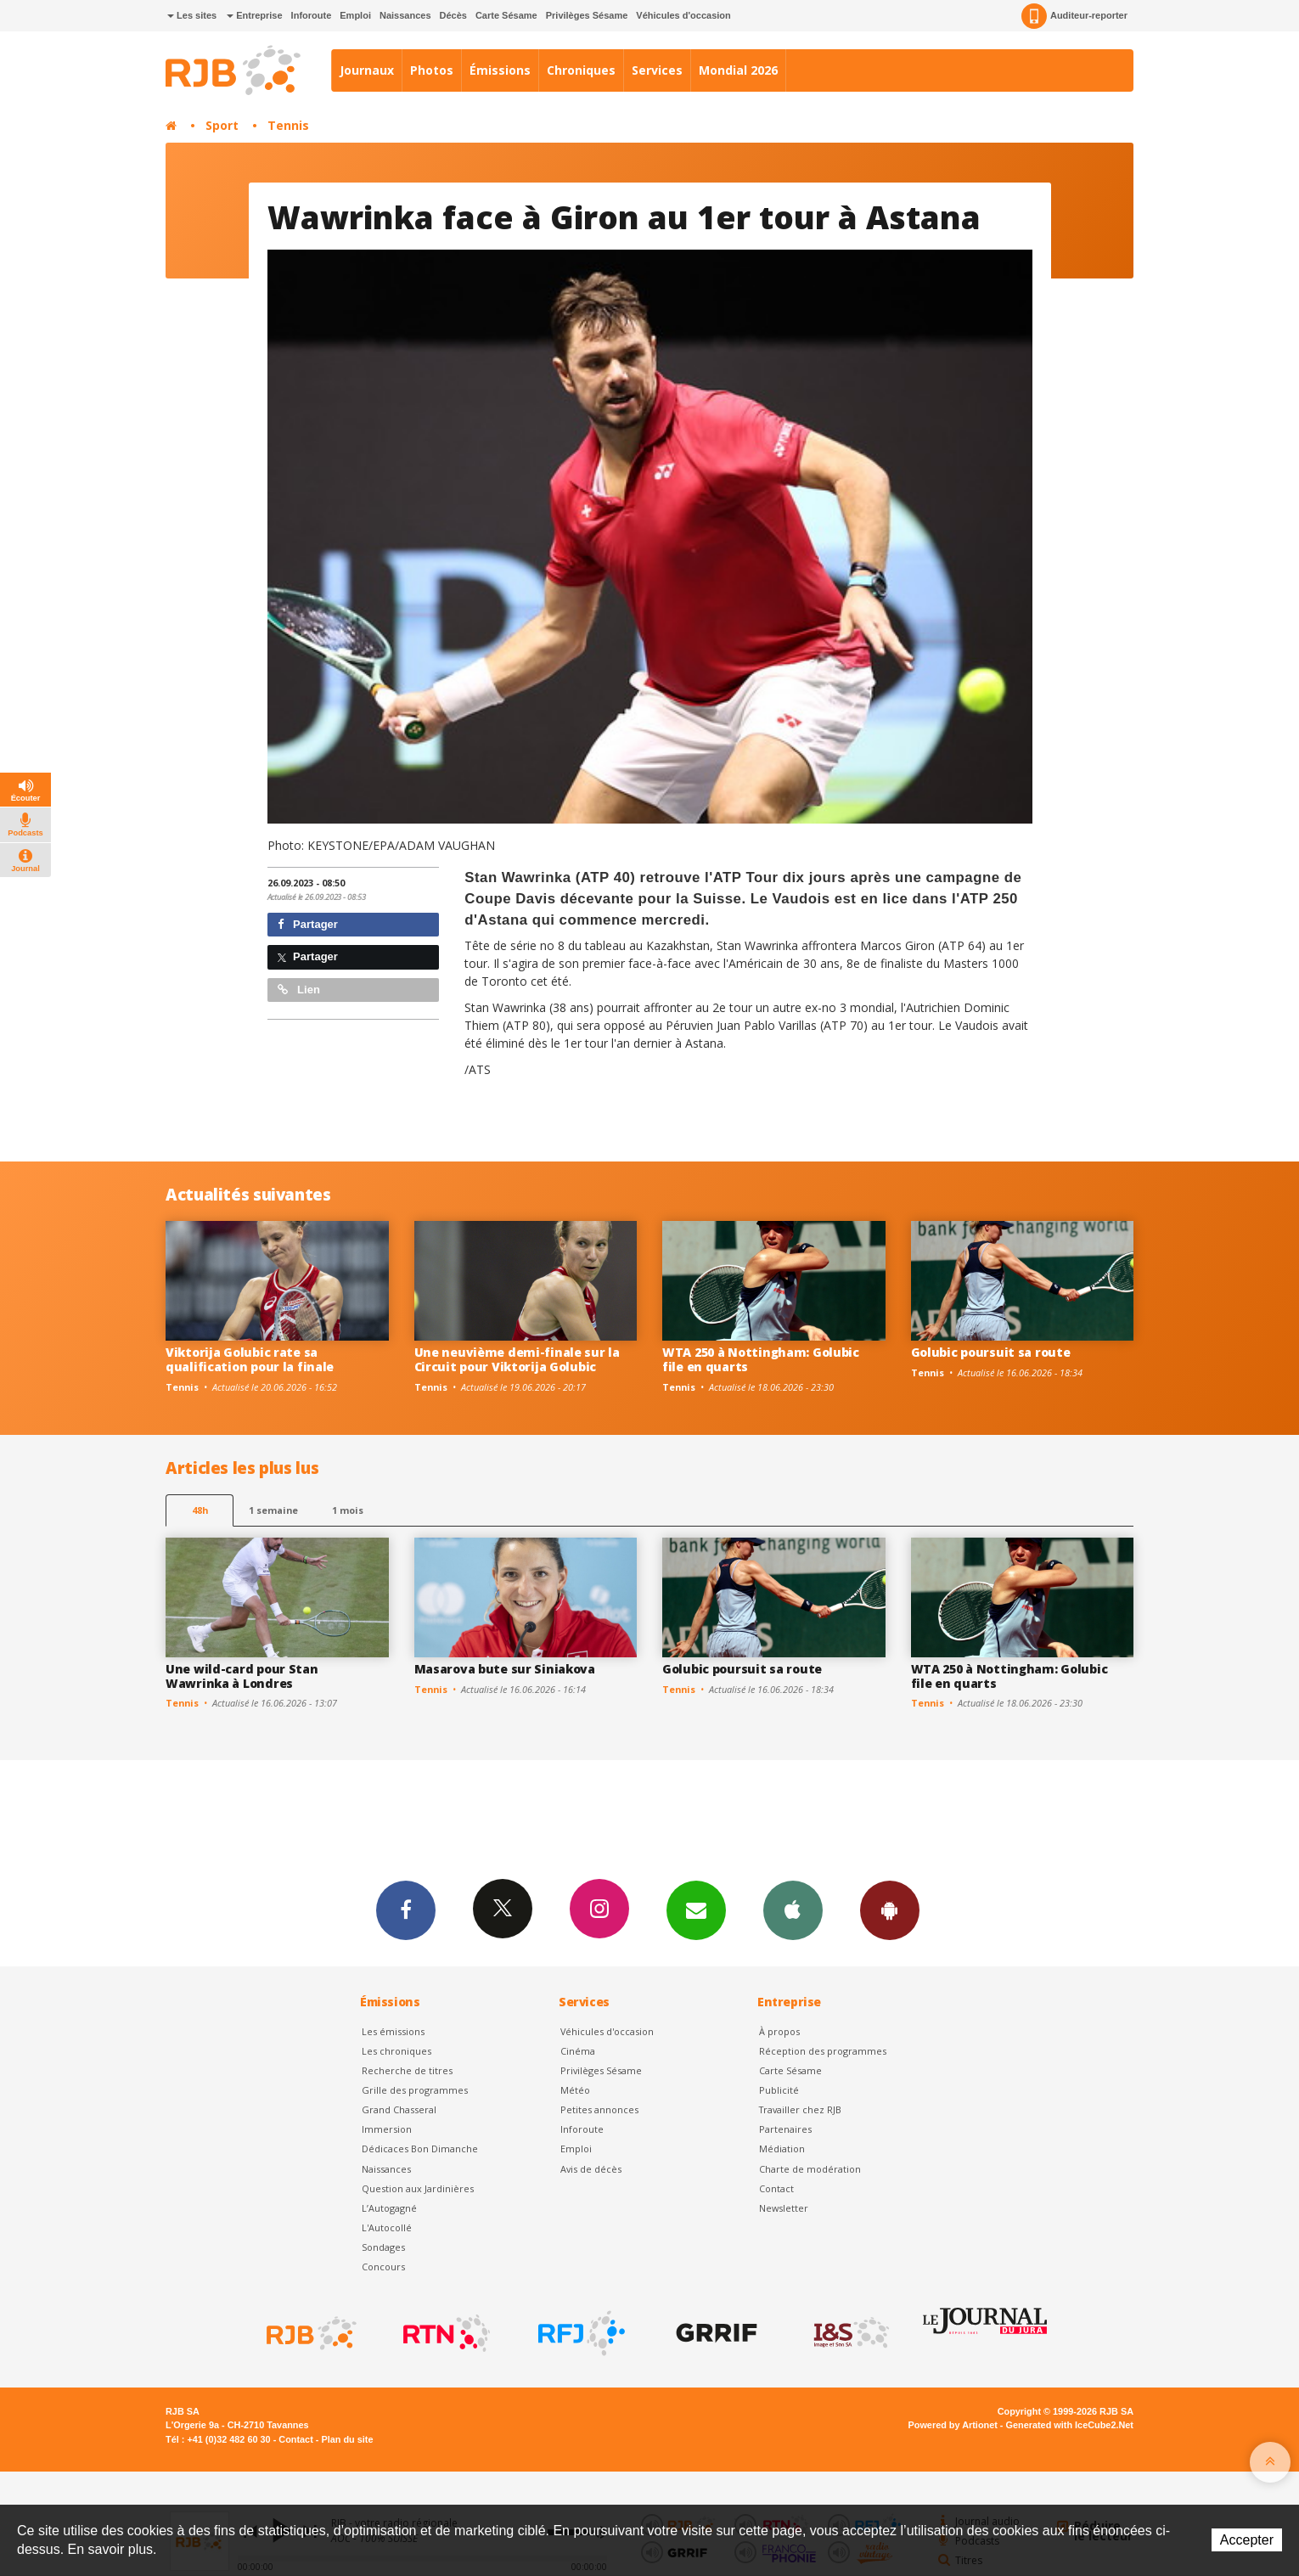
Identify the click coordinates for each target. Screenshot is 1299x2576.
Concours (383, 2266)
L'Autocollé (387, 2227)
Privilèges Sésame (587, 15)
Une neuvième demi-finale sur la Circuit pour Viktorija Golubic (517, 1359)
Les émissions (393, 2031)
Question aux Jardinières (418, 2188)
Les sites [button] (191, 15)
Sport (222, 125)
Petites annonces (599, 2109)
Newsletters (696, 1909)
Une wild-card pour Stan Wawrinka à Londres (242, 1676)
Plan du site (347, 2439)
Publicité (779, 2089)
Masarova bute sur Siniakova (504, 1669)
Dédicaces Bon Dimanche (420, 2148)
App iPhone (793, 1909)
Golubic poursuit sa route (991, 1352)
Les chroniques (396, 2050)
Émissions (500, 70)
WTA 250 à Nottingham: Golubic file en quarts (760, 1359)
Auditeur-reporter (1074, 16)
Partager (308, 924)
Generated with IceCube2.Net (1069, 2425)
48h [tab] (200, 1510)
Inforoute (311, 15)
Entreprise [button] (254, 15)
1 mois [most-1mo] (347, 1510)
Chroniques (581, 70)
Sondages (383, 2247)
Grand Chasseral (399, 2109)
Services (657, 70)
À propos (779, 2031)
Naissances (405, 15)
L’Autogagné (389, 2207)
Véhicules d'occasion (683, 15)
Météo (575, 2089)
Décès (453, 15)
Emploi (355, 15)
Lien (299, 989)
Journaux (367, 70)
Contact (776, 2188)
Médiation (782, 2148)
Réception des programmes (822, 2050)
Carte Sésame (506, 15)
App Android (889, 1909)
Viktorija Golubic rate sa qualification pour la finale (250, 1359)
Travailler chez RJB (800, 2109)
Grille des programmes (415, 2089)
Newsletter (783, 2207)
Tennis (288, 125)
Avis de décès (590, 2168)
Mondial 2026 (738, 70)
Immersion (387, 2128)
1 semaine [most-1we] (273, 1510)
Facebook (406, 1909)
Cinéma (577, 2050)
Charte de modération (810, 2168)
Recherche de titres (407, 2070)
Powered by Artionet (953, 2425)
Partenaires (785, 2128)
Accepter (1247, 2540)
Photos (431, 70)
